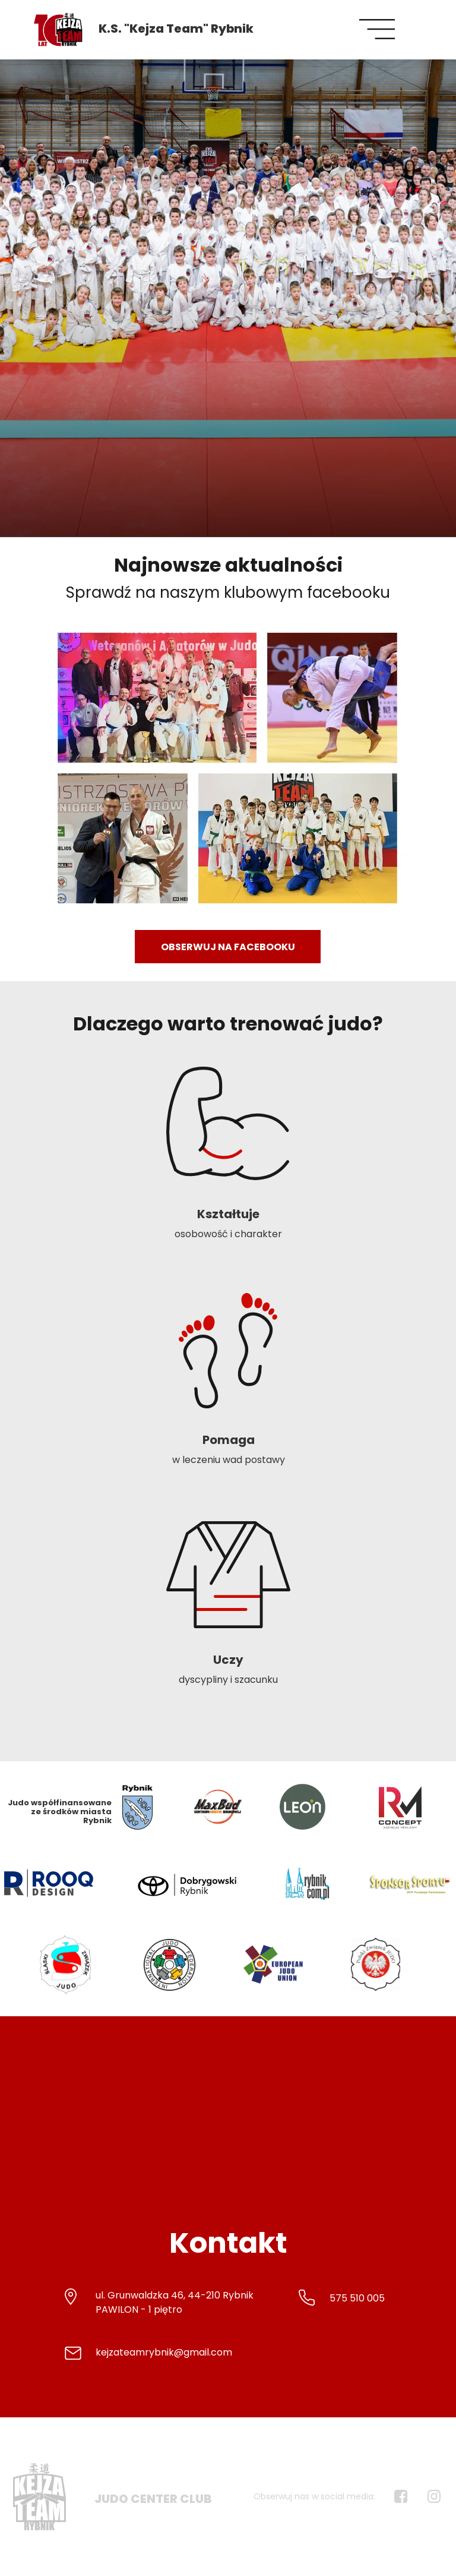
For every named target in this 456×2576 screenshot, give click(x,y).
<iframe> (228, 2127)
